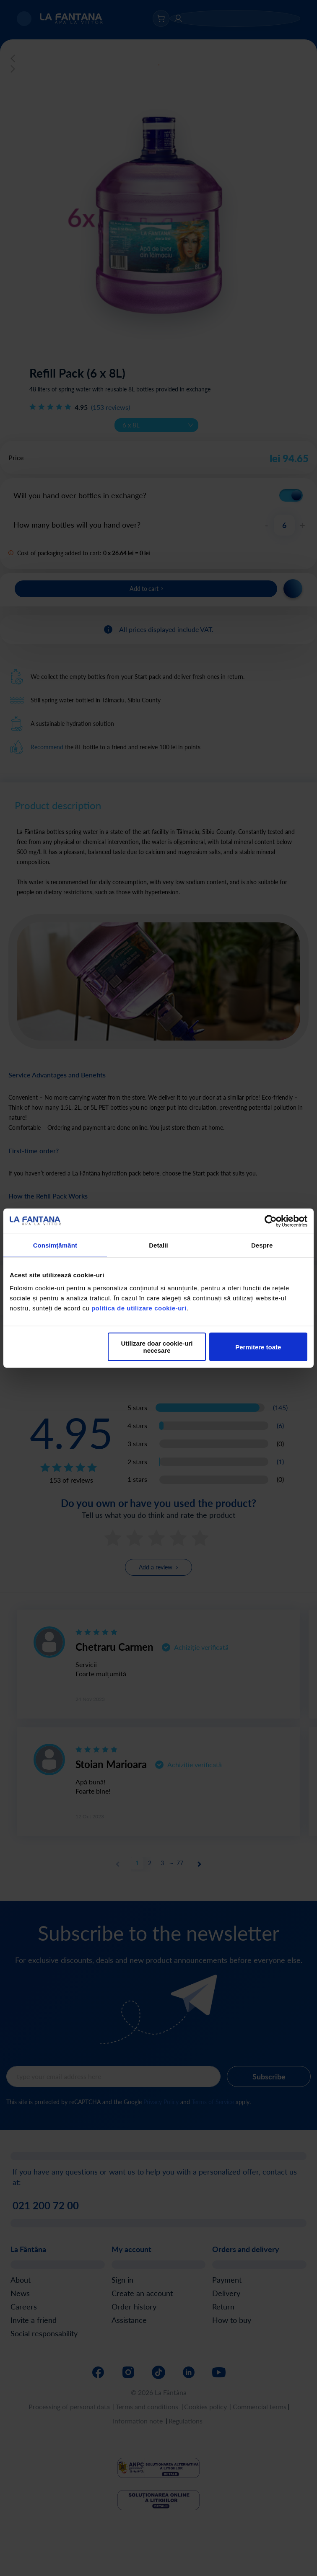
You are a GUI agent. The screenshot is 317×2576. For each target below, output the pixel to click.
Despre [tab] (262, 1244)
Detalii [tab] (158, 1244)
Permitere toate (258, 1346)
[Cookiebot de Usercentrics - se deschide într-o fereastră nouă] (270, 1220)
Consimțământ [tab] (55, 1244)
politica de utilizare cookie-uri (139, 1308)
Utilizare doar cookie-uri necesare (157, 1347)
